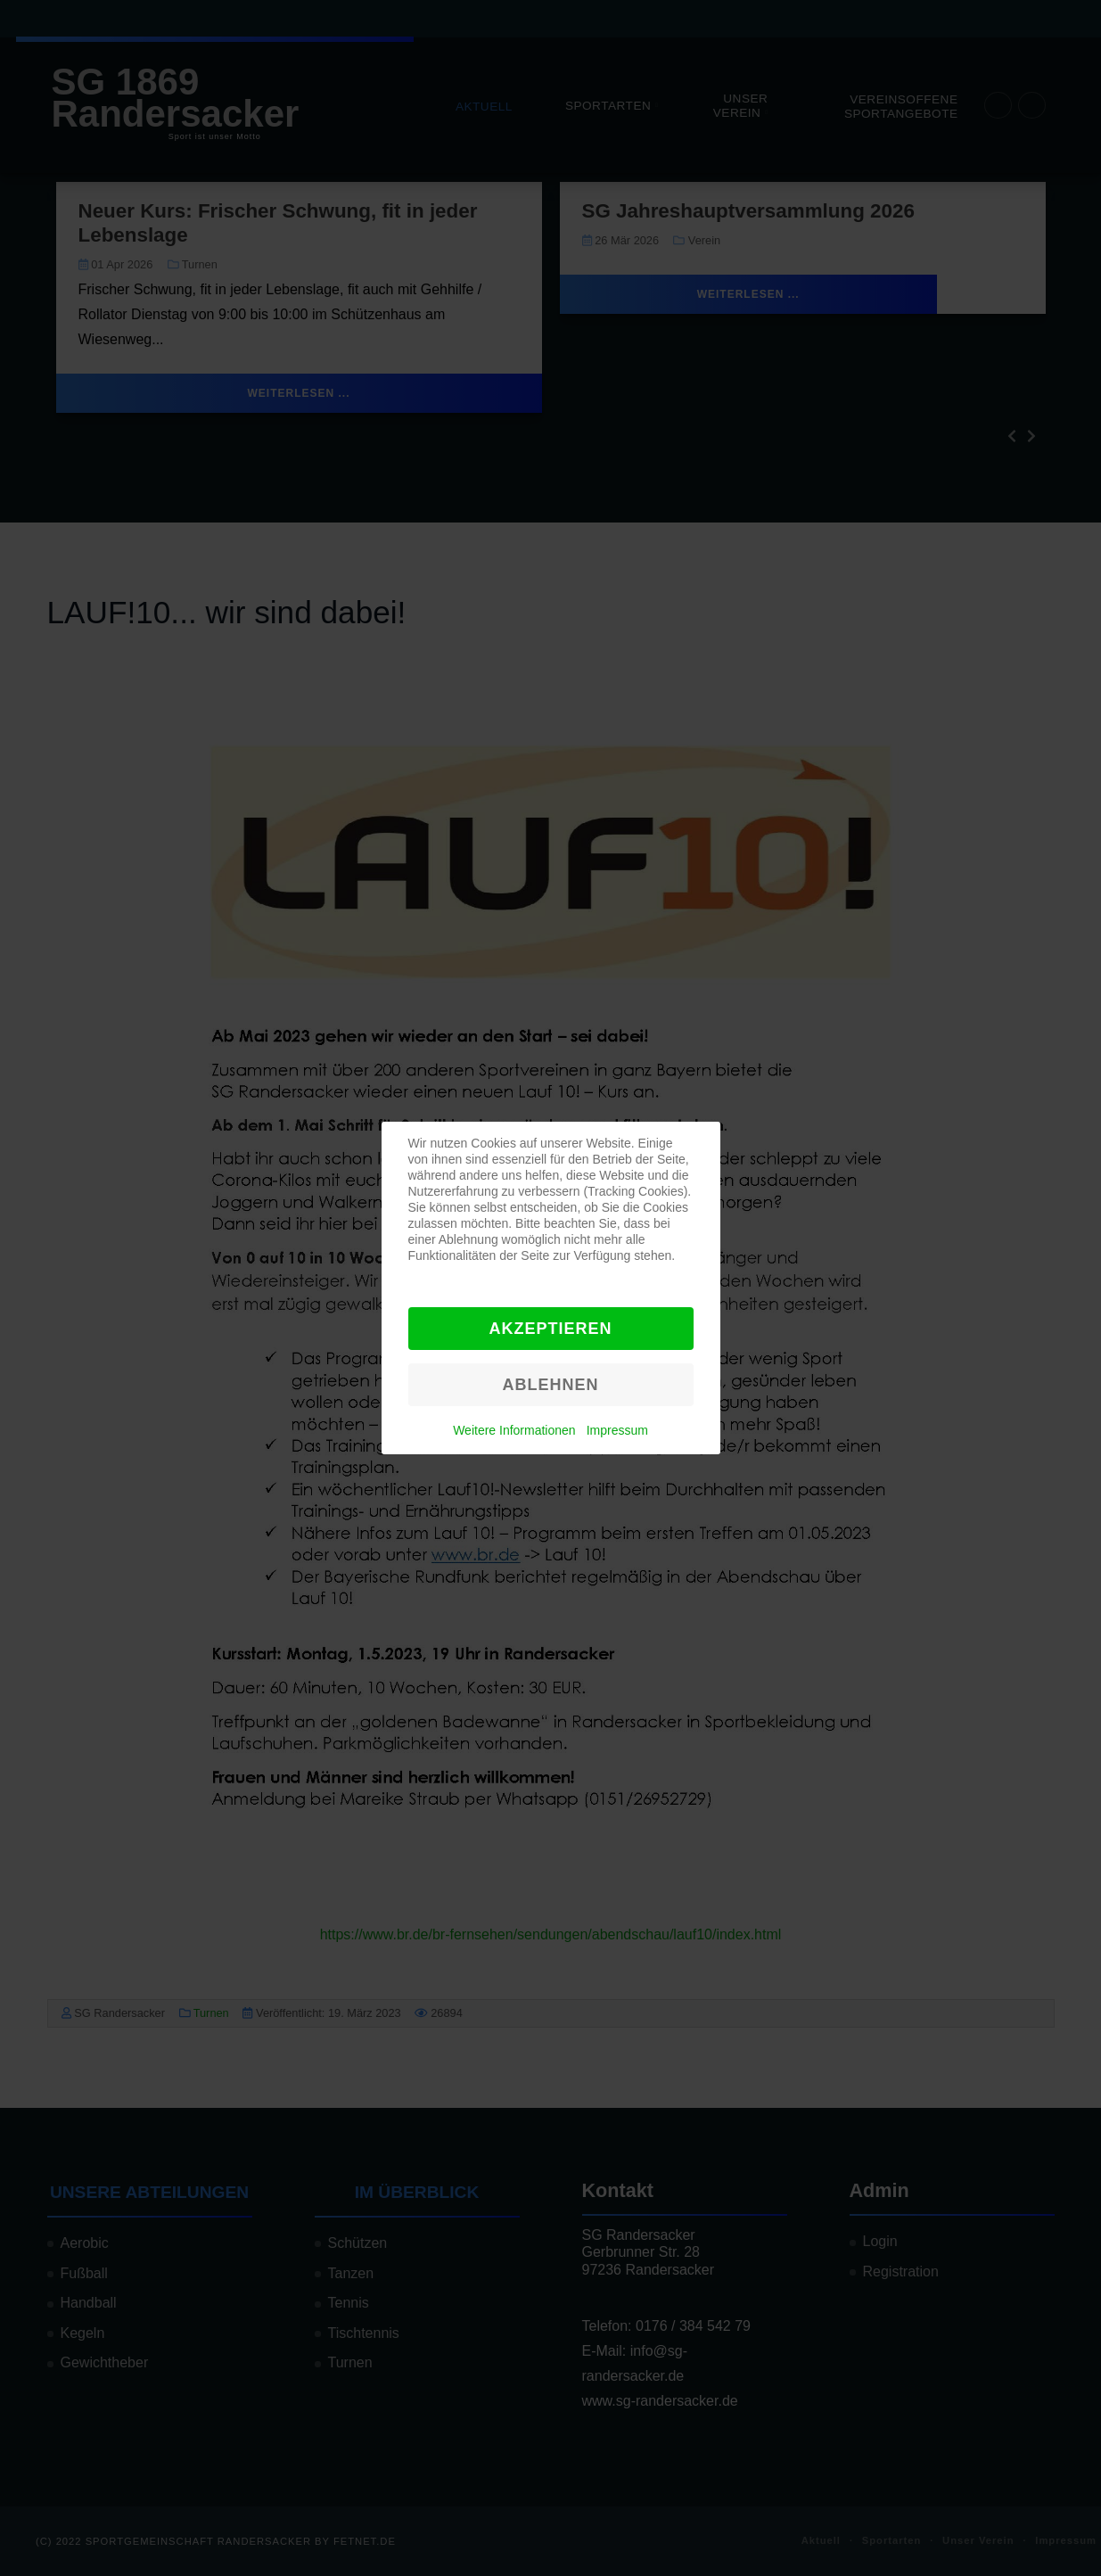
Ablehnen (550, 1385)
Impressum (617, 1430)
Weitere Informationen (514, 1430)
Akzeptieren (550, 1328)
